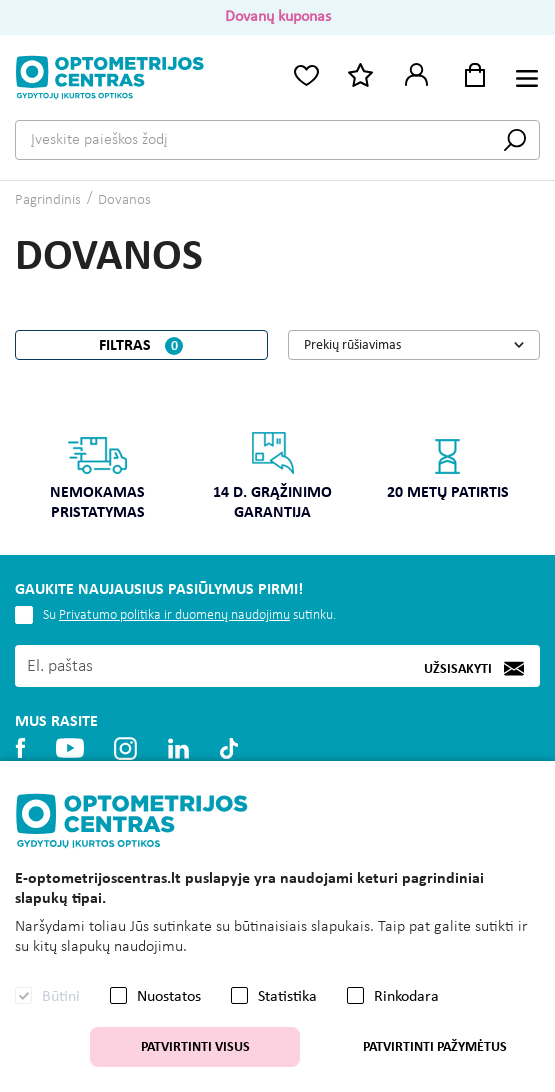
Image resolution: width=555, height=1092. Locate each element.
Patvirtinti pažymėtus (435, 1047)
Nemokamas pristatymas (97, 475)
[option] (97, 482)
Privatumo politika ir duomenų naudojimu (174, 615)
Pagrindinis (48, 200)
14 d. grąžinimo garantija (272, 475)
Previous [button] (26, 460)
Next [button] (528, 460)
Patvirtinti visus (195, 1047)
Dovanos (124, 200)
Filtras (141, 346)
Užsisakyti (458, 668)
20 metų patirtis (448, 465)
